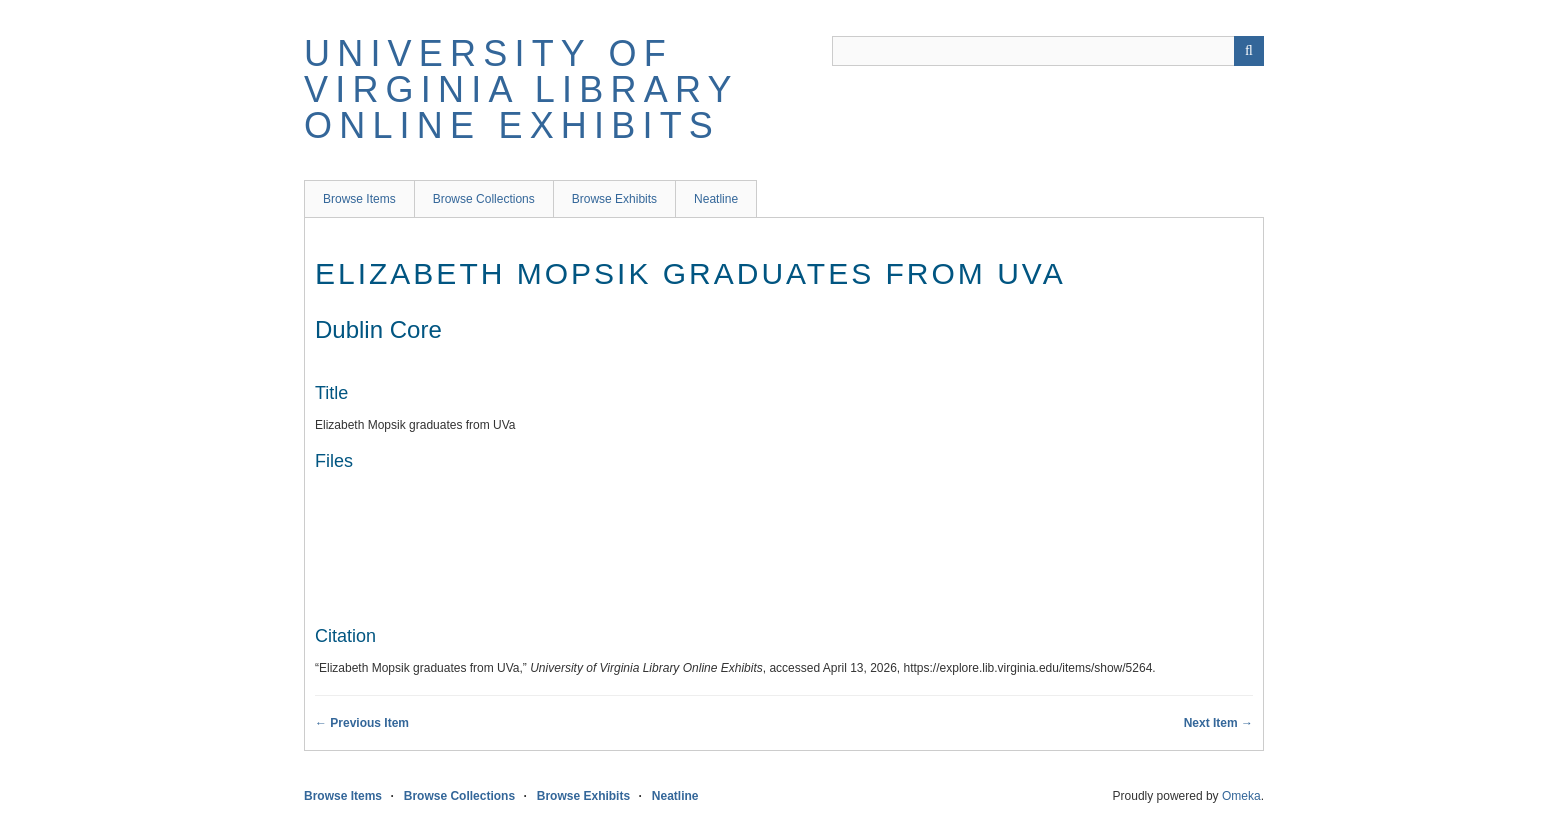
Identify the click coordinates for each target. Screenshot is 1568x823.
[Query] (1048, 51)
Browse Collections (484, 199)
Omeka (1241, 796)
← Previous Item (362, 723)
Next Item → (1218, 723)
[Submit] (1249, 51)
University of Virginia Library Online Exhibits (521, 89)
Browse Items (359, 199)
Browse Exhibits (614, 199)
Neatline (716, 199)
